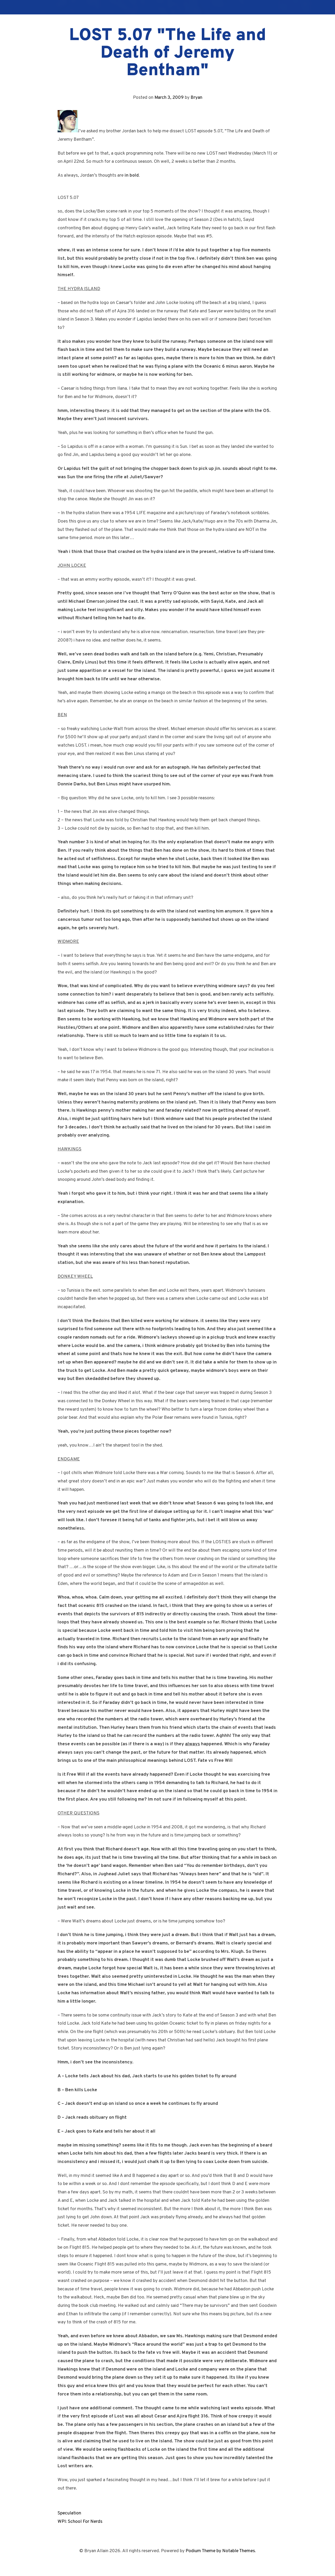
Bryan (196, 98)
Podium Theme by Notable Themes (220, 2551)
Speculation (69, 2513)
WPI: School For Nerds (80, 2522)
